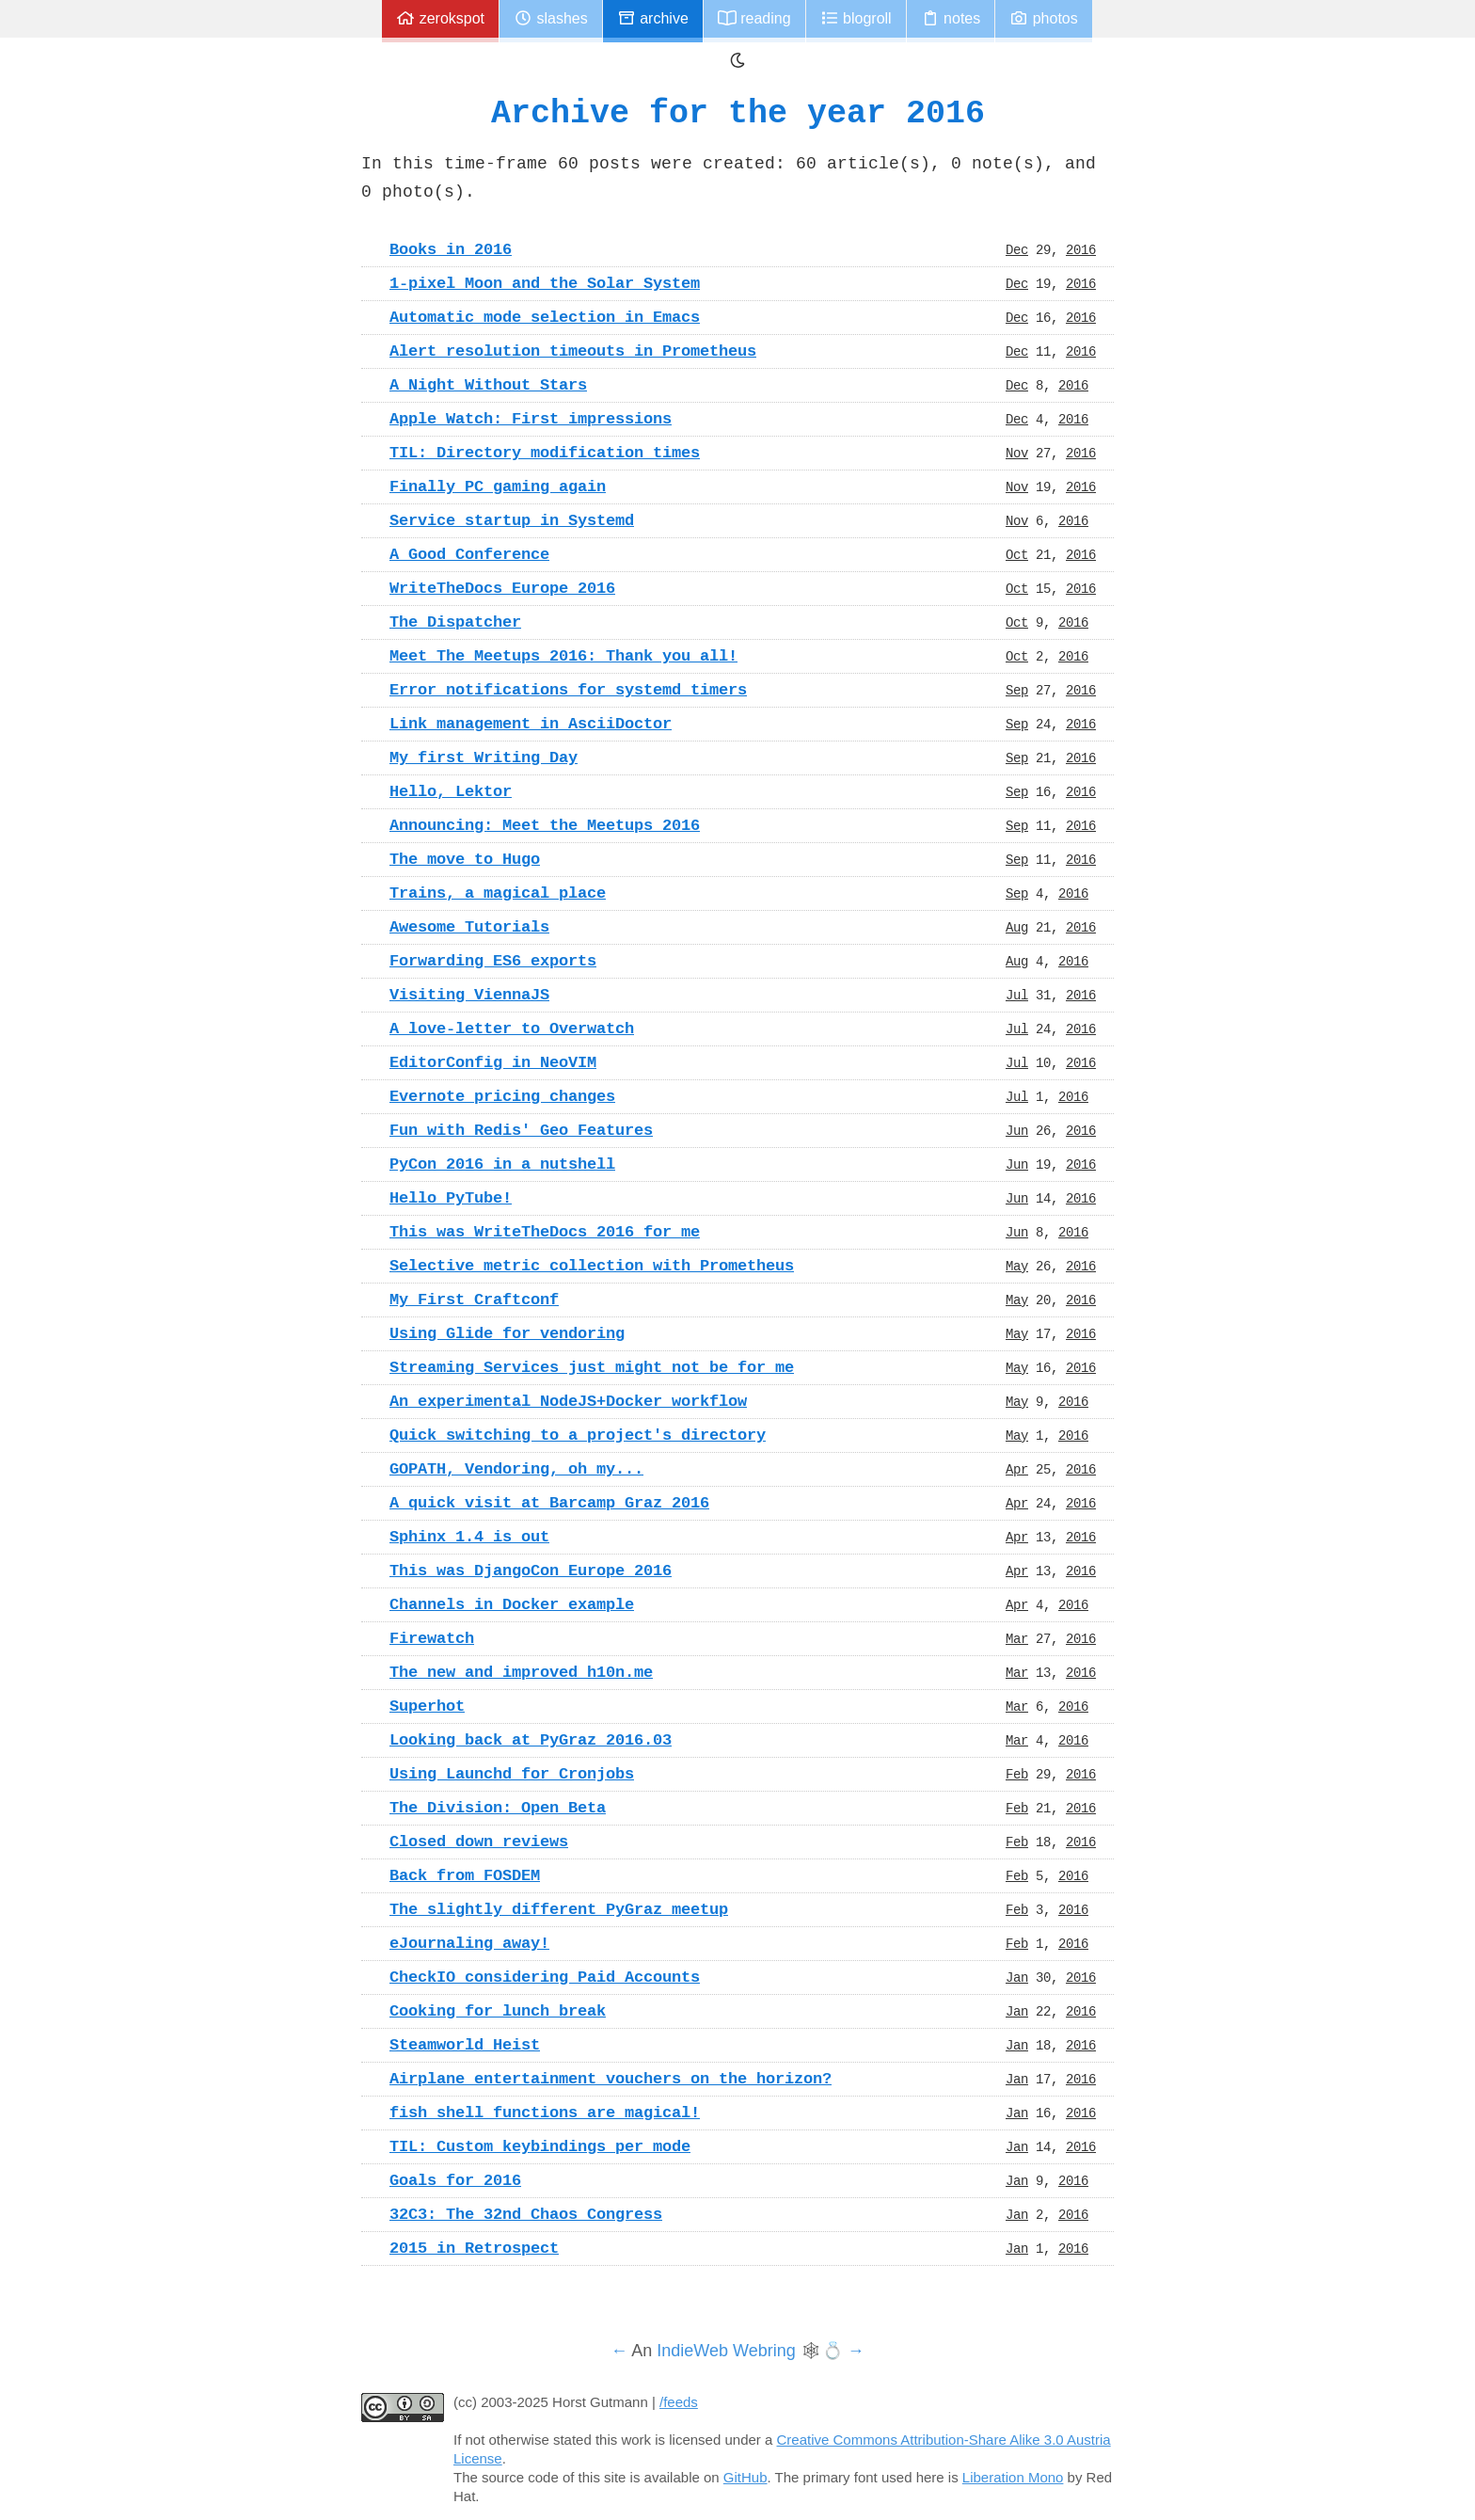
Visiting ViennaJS (469, 994)
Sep (1017, 689)
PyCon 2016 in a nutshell (502, 1164)
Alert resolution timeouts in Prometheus (572, 351)
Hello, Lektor (450, 791)
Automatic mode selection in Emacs (544, 317)
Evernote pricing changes (502, 1096)
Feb (1017, 1773)
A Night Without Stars (488, 385)
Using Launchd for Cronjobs (511, 1773)
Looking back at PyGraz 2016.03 (530, 1740)
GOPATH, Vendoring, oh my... (516, 1469)
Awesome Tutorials (469, 927)
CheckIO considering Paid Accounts (544, 1977)
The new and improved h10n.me (521, 1672)
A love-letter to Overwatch (511, 1028)
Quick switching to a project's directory (577, 1435)
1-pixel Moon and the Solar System (544, 283)
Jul (1017, 994)
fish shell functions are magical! (544, 2112)
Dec (1017, 249)
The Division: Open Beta (497, 1807)
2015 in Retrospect (474, 2248)
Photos (1043, 18)
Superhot (427, 1706)
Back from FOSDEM (464, 1875)
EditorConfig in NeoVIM (492, 1062)
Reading (754, 18)
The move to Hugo (464, 859)
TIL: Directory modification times (544, 452)
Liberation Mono (1013, 2477)
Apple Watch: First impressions (530, 418)
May (1017, 1265)
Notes (951, 18)
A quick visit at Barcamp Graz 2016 (549, 1502)
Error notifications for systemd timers (568, 689)
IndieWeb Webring (726, 2350)
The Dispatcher (455, 622)
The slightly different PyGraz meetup (558, 1909)
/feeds (678, 2402)
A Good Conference (469, 554)
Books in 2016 (450, 249)
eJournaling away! (469, 1943)
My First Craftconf (474, 1299)
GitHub (745, 2477)
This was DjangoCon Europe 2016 (530, 1570)
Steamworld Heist (464, 2045)
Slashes (551, 18)
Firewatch (431, 1638)
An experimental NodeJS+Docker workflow (568, 1401)
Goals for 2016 (455, 2180)
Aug (1017, 926)
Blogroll (856, 18)
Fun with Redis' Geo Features (521, 1130)
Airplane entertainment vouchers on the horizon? (610, 2078)
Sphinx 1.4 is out (469, 1536)
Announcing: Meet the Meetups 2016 (544, 825)
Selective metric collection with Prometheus (591, 1265)
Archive (653, 18)
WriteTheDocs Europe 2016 (502, 588)
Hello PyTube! (450, 1198)
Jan (1017, 1977)
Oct (1017, 554)
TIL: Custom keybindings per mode (539, 2146)
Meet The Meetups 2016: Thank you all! (563, 656)
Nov (1017, 452)
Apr (1017, 1468)
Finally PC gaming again (497, 486)
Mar (1017, 1638)
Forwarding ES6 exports (492, 960)
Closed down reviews (478, 1841)
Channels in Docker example (511, 1604)
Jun (1017, 1130)
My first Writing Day (483, 757)
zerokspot (440, 18)
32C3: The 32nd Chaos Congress (525, 2214)
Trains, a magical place (497, 893)
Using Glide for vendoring (507, 1333)
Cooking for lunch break (497, 2011)
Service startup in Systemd (511, 520)
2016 (1081, 249)
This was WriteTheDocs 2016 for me (544, 1231)
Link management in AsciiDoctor (530, 723)
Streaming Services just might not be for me (591, 1367)
